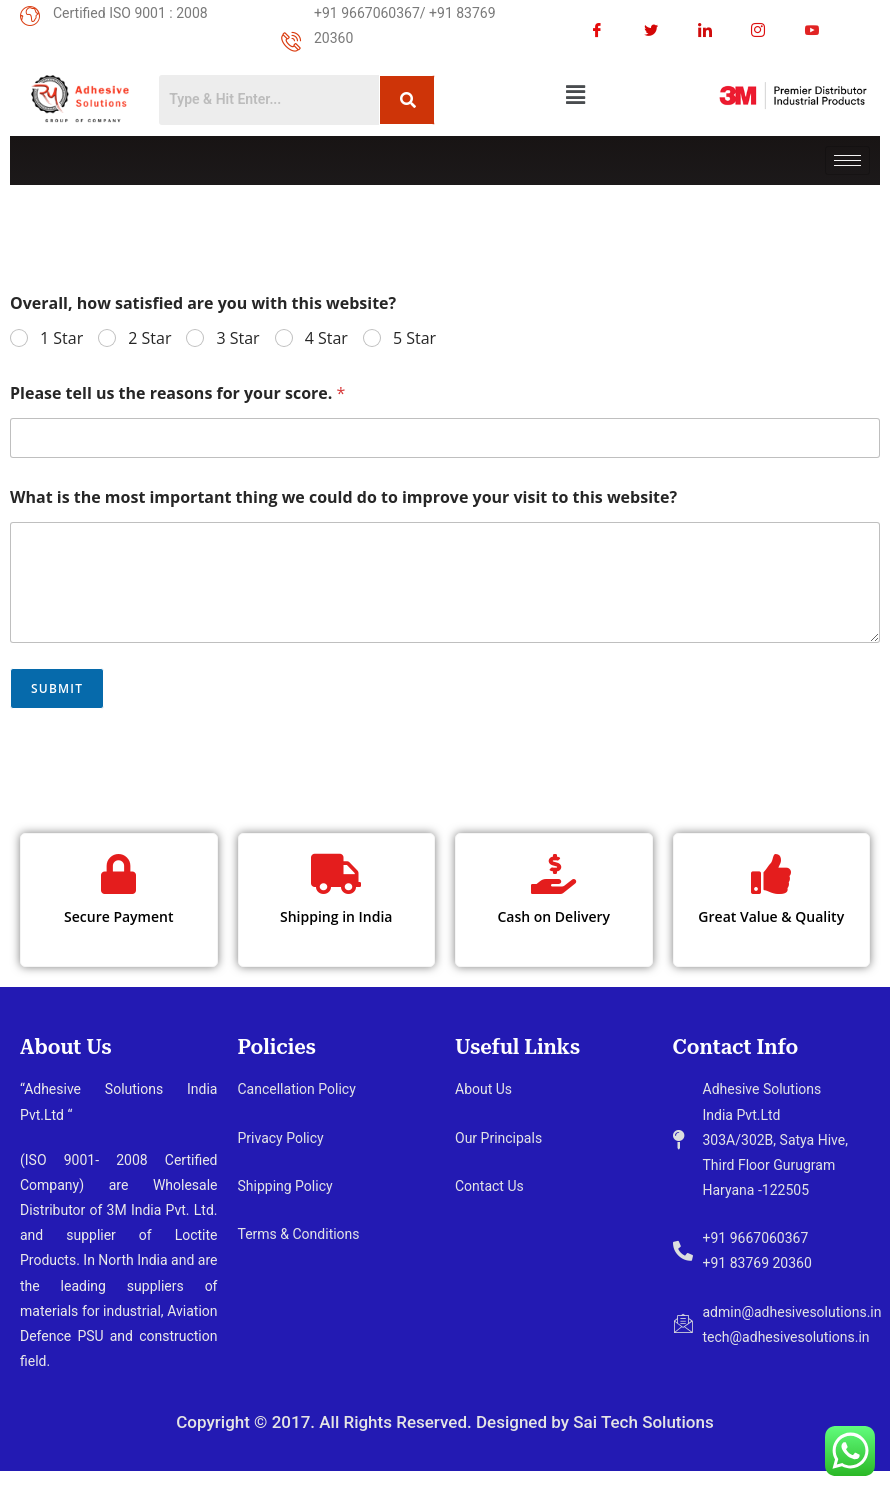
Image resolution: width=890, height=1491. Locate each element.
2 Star (149, 338)
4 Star (326, 338)
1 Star (61, 338)
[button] (575, 94)
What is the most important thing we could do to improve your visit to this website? (343, 497)
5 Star (414, 338)
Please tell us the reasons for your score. (177, 393)
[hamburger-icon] (847, 160)
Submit (57, 688)
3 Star (237, 338)
